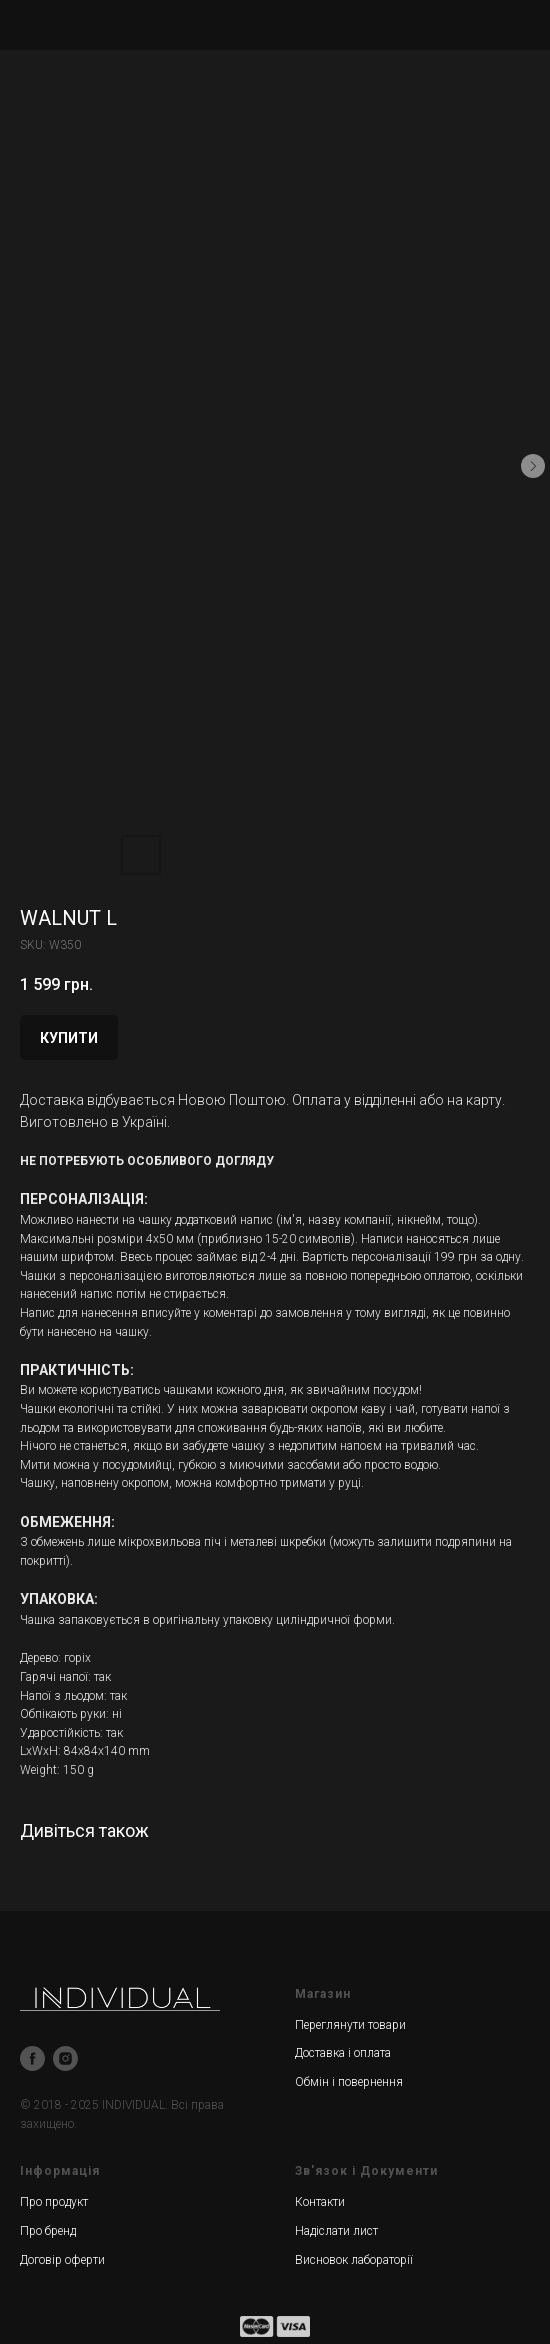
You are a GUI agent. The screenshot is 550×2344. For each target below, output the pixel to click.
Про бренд (48, 2231)
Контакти (320, 2202)
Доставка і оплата (343, 2053)
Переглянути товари (350, 2025)
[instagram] (65, 2058)
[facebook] (32, 2058)
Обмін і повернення (349, 2082)
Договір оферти (62, 2260)
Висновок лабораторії (354, 2260)
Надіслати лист (336, 2231)
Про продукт (54, 2202)
